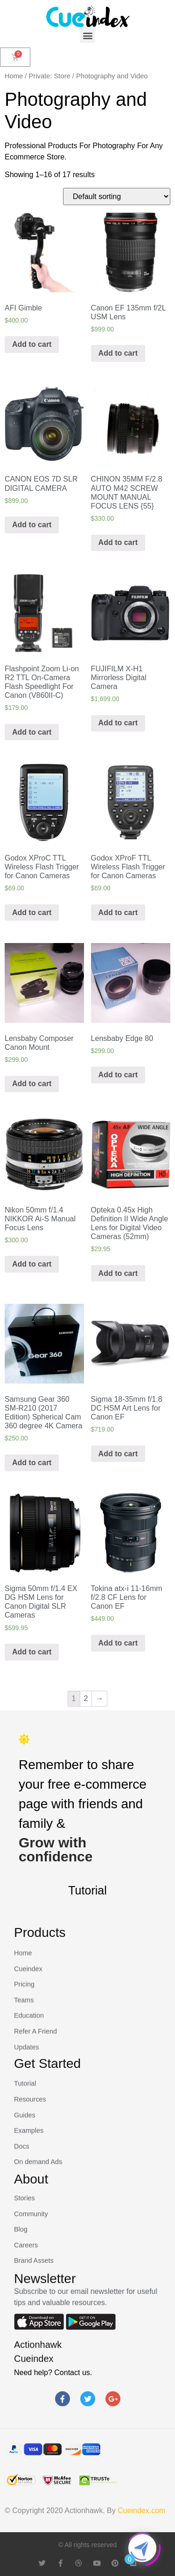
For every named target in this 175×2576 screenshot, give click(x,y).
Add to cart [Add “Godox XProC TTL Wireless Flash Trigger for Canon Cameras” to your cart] (31, 912)
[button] (87, 35)
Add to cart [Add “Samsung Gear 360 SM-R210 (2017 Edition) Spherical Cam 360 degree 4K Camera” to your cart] (31, 1463)
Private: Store (49, 76)
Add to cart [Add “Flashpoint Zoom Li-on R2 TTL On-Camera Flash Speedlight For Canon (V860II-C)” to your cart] (31, 732)
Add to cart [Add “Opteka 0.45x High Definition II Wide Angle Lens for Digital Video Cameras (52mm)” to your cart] (118, 1273)
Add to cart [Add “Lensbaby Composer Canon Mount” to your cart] (31, 1084)
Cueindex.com (141, 2510)
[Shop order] (116, 196)
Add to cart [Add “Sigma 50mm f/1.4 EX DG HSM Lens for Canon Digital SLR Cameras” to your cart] (31, 1652)
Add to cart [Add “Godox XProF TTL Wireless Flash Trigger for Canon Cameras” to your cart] (118, 912)
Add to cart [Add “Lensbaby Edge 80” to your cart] (118, 1075)
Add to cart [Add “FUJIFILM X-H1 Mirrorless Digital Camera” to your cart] (118, 723)
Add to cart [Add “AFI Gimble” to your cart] (31, 344)
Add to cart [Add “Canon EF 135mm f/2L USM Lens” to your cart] (118, 353)
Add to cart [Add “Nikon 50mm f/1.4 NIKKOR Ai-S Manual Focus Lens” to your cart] (31, 1264)
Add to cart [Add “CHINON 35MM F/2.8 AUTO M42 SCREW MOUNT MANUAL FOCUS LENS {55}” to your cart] (118, 542)
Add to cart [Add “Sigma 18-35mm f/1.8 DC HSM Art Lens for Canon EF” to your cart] (118, 1454)
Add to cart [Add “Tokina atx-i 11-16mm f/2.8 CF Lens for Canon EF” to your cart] (118, 1643)
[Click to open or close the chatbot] (142, 2548)
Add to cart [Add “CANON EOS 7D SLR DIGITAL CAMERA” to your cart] (31, 525)
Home (14, 76)
